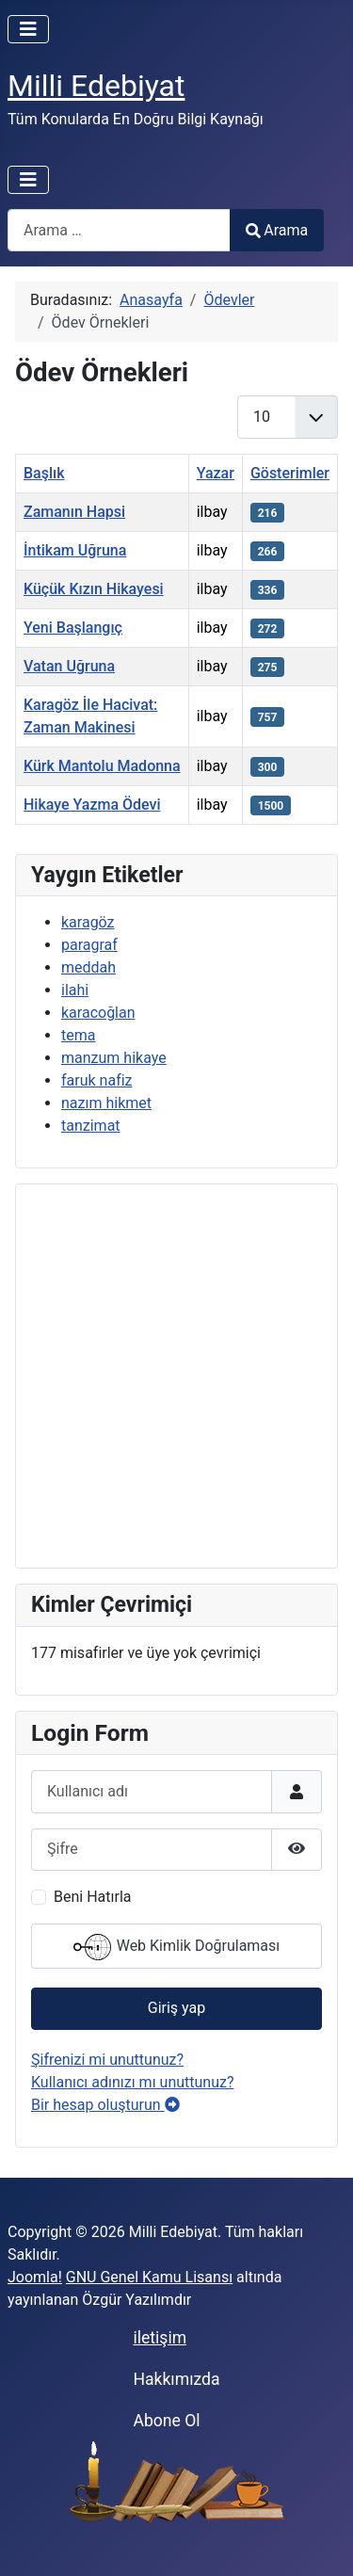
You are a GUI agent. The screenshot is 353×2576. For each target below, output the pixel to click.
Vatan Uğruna (69, 666)
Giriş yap (176, 2008)
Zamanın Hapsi (74, 512)
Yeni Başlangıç (73, 627)
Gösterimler (289, 473)
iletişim (159, 2337)
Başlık (44, 473)
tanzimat (90, 1126)
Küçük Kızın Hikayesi (94, 589)
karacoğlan (98, 1013)
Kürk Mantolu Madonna (102, 766)
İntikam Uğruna (75, 550)
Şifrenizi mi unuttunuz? (107, 2060)
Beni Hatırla (92, 1897)
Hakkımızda (176, 2379)
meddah (88, 967)
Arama (277, 230)
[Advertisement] (176, 1376)
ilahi (74, 990)
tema (78, 1035)
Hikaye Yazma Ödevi (92, 804)
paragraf (89, 945)
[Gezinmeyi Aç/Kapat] (28, 29)
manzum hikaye (114, 1058)
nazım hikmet (106, 1103)
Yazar (215, 473)
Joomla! (35, 2277)
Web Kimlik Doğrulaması (177, 1947)
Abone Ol (166, 2420)
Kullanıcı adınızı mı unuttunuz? (132, 2082)
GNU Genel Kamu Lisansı (149, 2277)
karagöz (88, 922)
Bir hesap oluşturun (105, 2105)
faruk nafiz (97, 1080)
